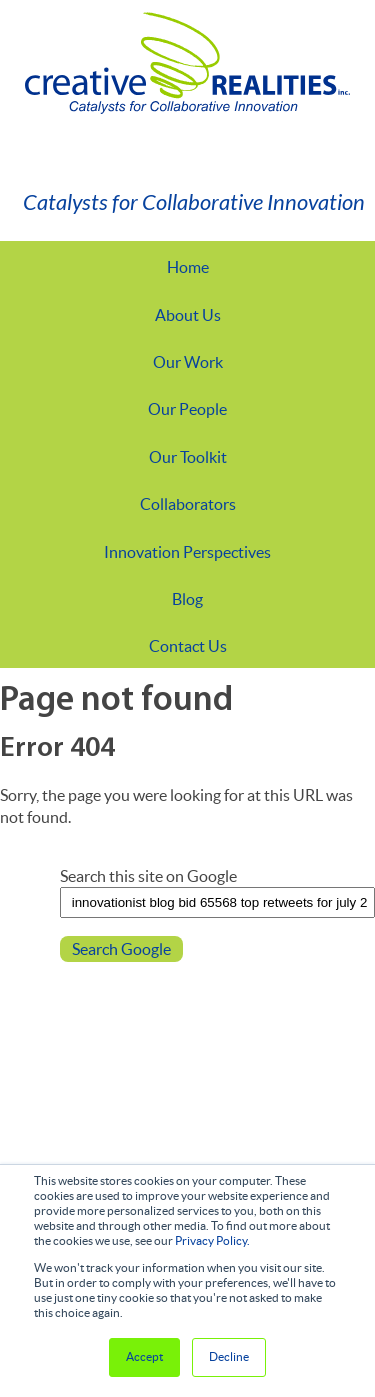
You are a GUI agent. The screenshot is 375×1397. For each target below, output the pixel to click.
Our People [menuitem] (187, 409)
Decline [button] (229, 1356)
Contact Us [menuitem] (188, 646)
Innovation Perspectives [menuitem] (187, 552)
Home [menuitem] (188, 267)
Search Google (121, 949)
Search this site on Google (148, 876)
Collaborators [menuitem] (188, 504)
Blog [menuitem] (187, 599)
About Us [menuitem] (188, 315)
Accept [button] (144, 1356)
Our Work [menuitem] (188, 362)
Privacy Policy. (212, 1240)
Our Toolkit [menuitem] (188, 457)
